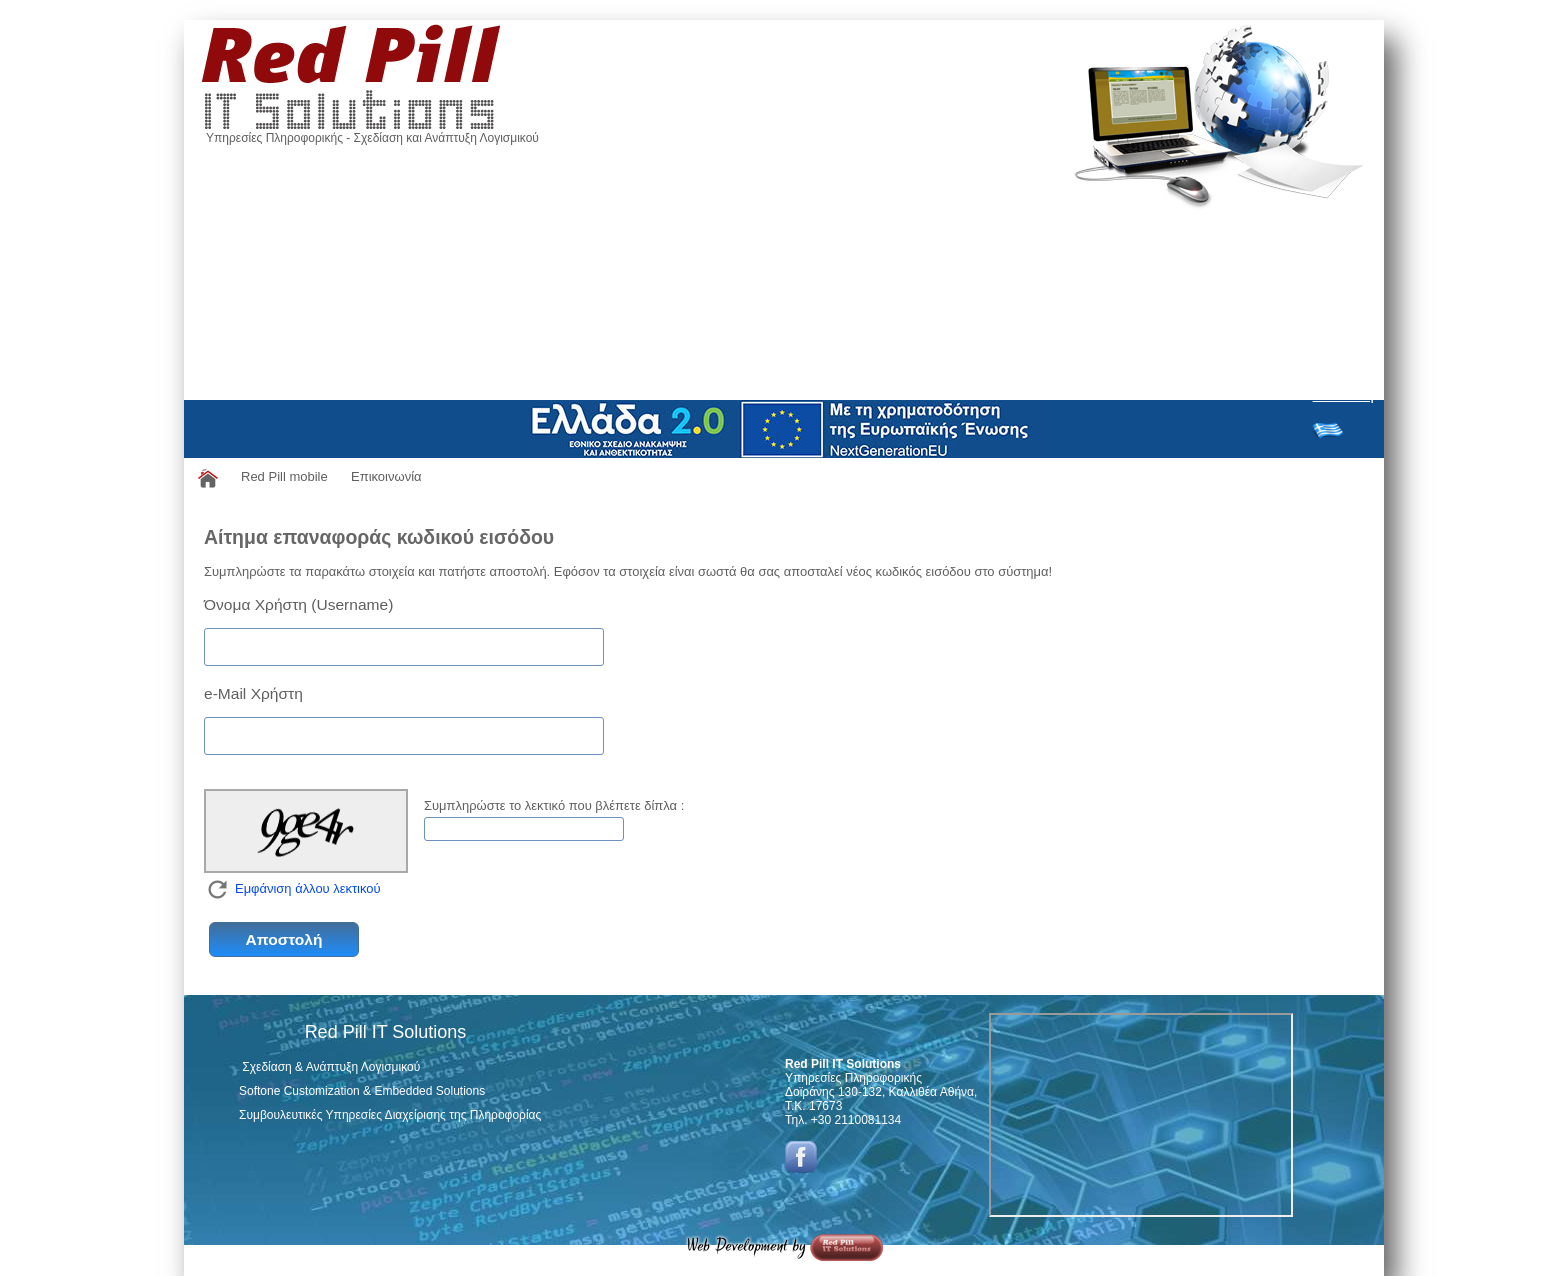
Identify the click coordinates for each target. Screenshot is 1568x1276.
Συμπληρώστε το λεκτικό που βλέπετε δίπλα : (554, 805)
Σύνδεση (1343, 394)
